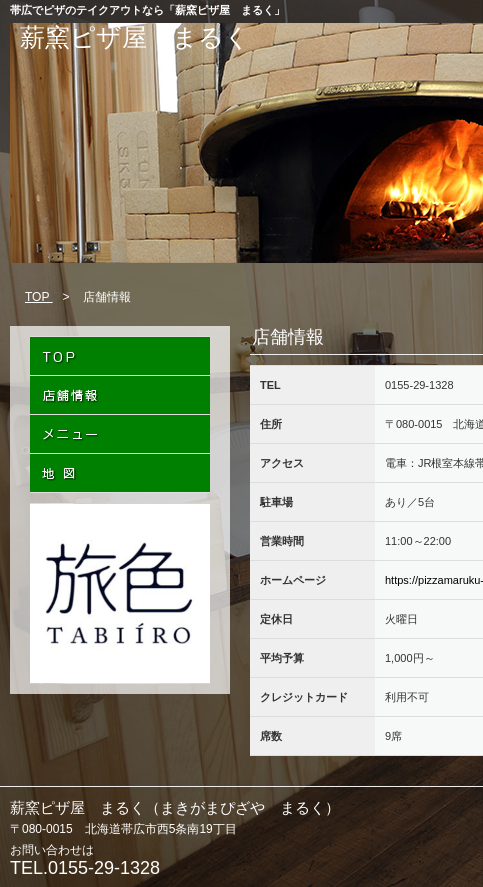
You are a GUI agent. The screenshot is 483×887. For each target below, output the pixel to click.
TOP (39, 297)
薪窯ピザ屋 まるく (135, 37)
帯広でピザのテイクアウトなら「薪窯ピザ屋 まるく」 (147, 10)
